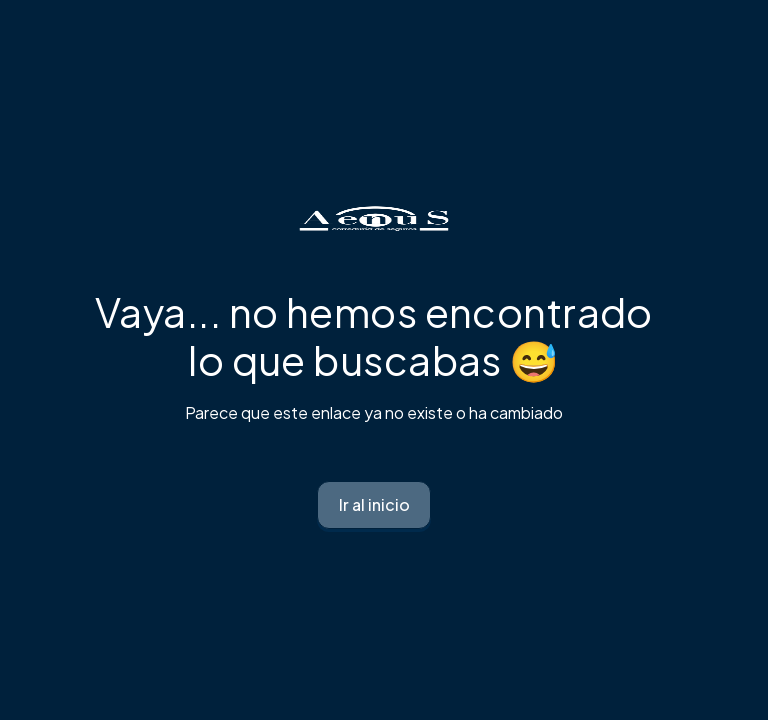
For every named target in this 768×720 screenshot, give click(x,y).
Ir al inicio (374, 504)
